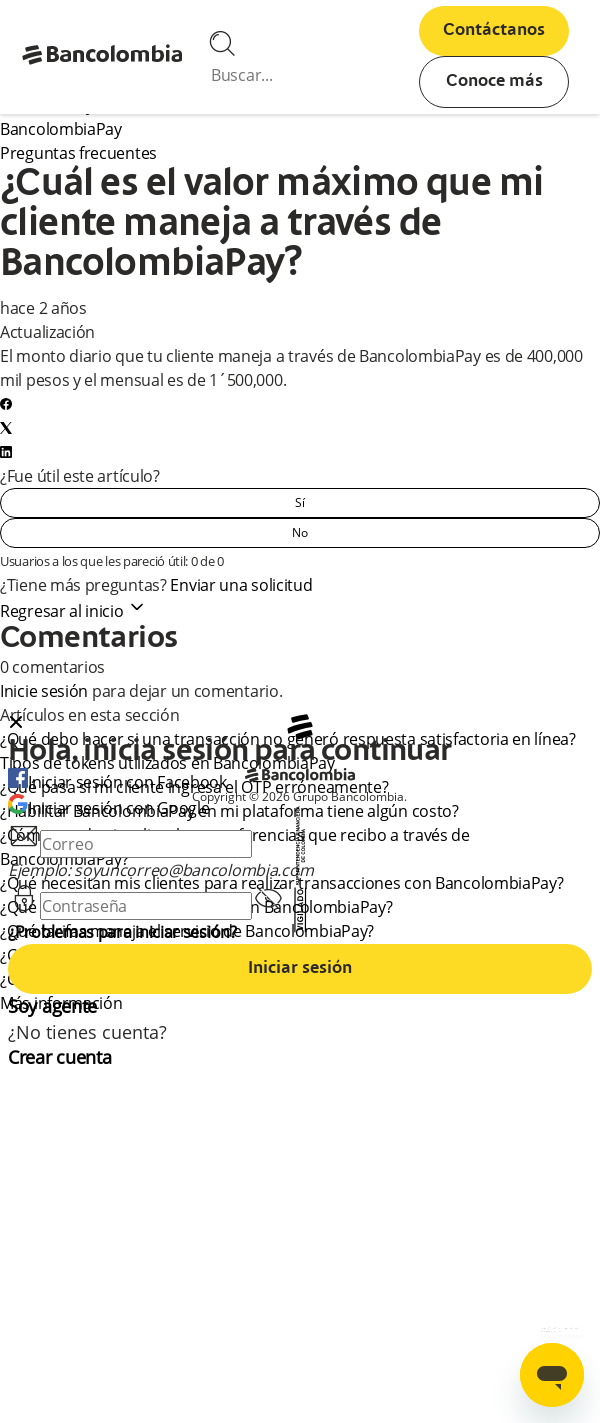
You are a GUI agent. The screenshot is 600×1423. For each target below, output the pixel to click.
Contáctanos (494, 31)
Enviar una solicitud (241, 585)
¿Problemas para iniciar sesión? (122, 932)
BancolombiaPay (61, 129)
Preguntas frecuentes (78, 153)
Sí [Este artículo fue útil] (300, 502)
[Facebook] (6, 404)
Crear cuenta (59, 1057)
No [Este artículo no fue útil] (300, 532)
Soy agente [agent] (52, 1006)
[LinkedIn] (6, 452)
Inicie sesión (44, 691)
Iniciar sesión (300, 969)
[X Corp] (6, 428)
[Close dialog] (16, 724)
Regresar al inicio (73, 611)
